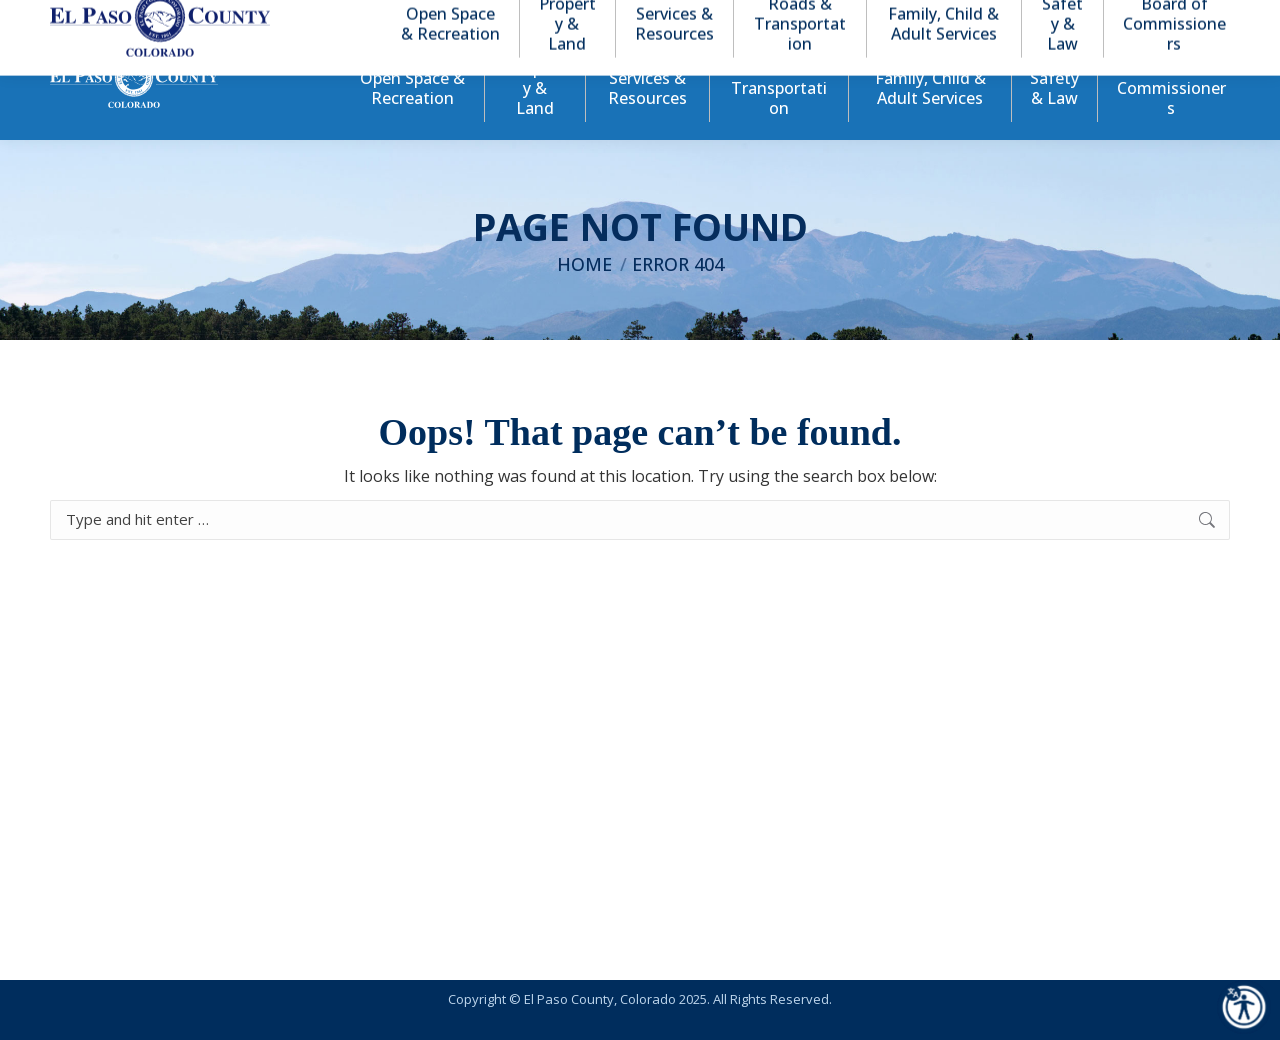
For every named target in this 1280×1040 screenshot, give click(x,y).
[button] (1132, 18)
